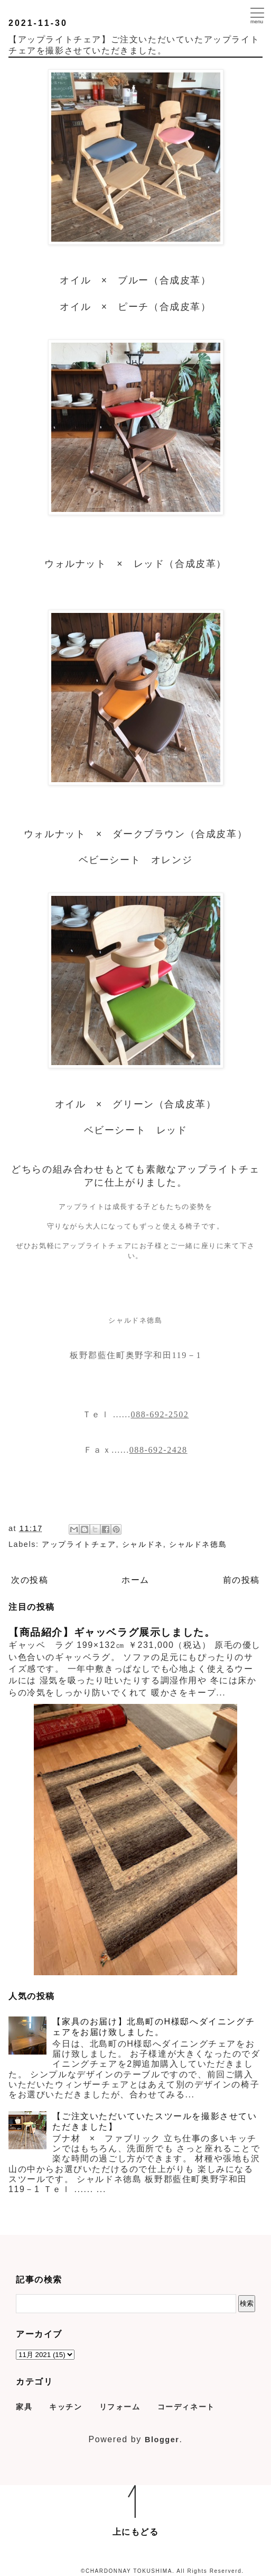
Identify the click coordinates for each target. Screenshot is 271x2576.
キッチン (65, 2407)
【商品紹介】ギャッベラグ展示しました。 (111, 1632)
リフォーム (120, 2407)
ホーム (135, 1579)
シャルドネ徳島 (198, 1544)
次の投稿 (29, 1579)
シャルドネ (142, 1544)
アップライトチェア (79, 1544)
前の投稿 (241, 1579)
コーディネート (186, 2407)
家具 (24, 2407)
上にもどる (136, 2531)
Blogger (162, 2439)
